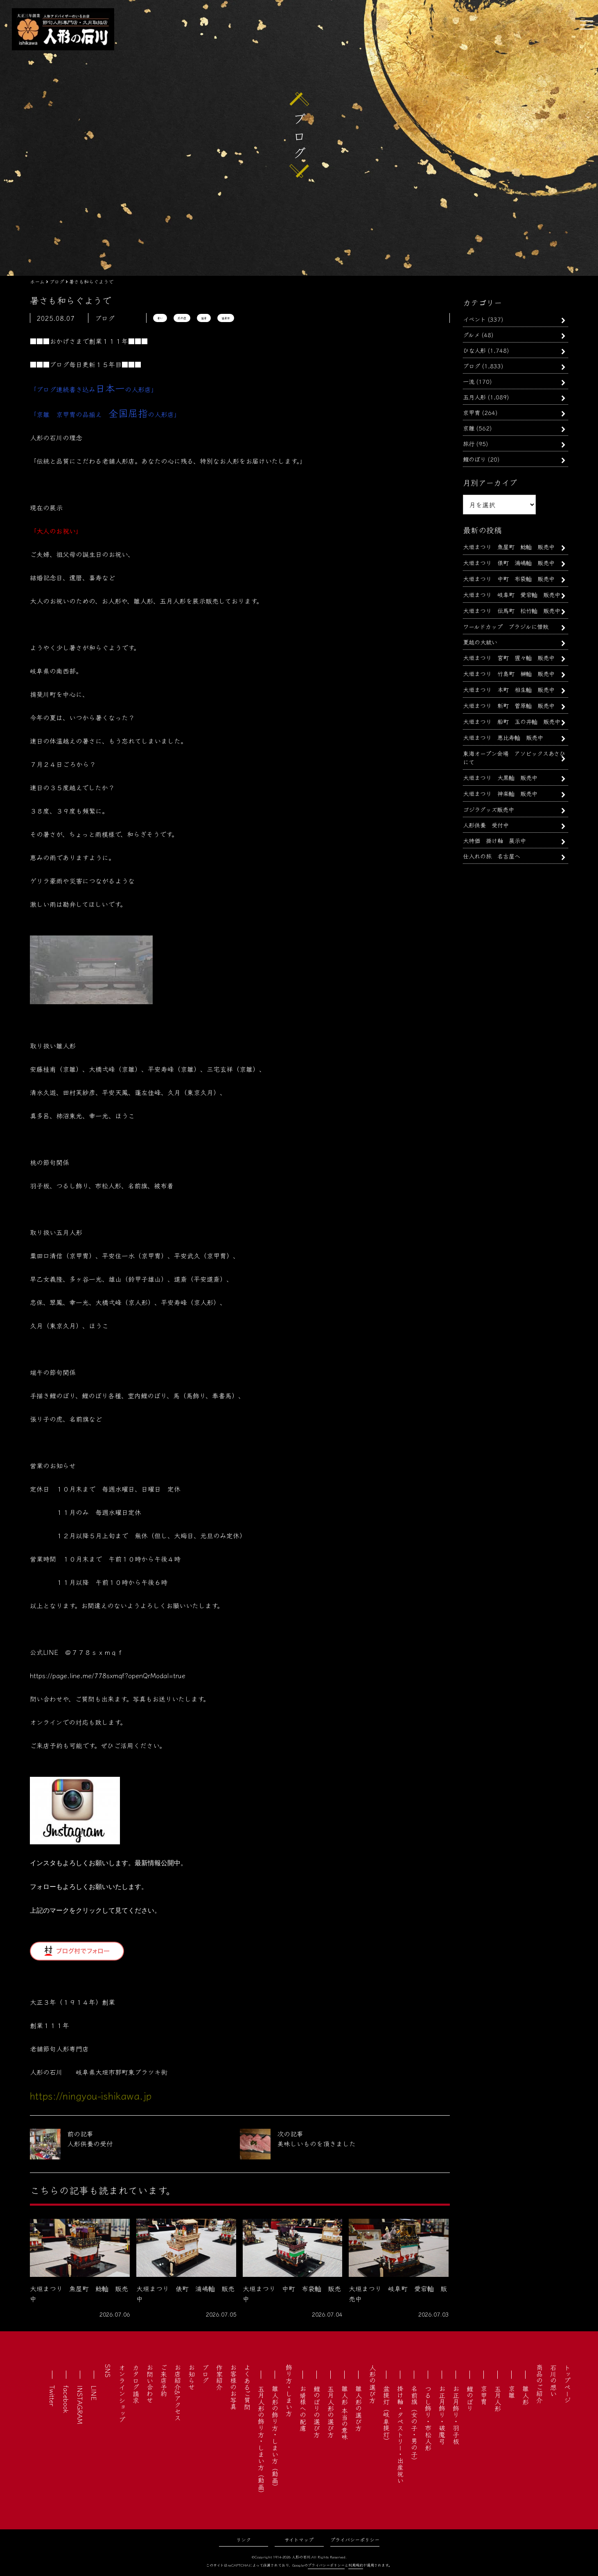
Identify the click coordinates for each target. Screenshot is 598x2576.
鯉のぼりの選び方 (317, 2411)
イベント (474, 319)
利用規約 (355, 2565)
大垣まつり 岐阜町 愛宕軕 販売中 (511, 594)
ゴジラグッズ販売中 (488, 809)
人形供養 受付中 (486, 824)
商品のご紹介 (539, 2383)
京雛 (468, 428)
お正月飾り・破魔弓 (442, 2414)
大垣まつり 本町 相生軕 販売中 (509, 689)
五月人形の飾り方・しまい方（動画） (261, 2441)
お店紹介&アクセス (178, 2392)
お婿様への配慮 (303, 2408)
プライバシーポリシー (354, 2539)
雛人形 (525, 2395)
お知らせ (191, 2377)
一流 (468, 381)
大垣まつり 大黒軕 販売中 (500, 777)
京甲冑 (471, 412)
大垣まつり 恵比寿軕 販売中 (503, 737)
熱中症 (182, 318)
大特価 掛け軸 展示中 (494, 840)
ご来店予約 (164, 2380)
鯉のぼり (474, 459)
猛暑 (204, 318)
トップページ (567, 2383)
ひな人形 (474, 350)
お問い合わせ (150, 2383)
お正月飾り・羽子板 (456, 2414)
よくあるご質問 (247, 2387)
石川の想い (553, 2380)
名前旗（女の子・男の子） (414, 2424)
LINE (94, 2392)
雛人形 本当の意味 (345, 2412)
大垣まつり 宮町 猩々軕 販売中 (509, 657)
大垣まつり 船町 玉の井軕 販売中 (511, 721)
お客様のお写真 (233, 2387)
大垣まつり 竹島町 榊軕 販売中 (509, 673)
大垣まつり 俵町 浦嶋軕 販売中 (509, 562)
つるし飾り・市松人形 (428, 2418)
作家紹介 (219, 2377)
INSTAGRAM (80, 2404)
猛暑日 (225, 318)
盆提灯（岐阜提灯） (386, 2414)
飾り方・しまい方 (289, 2390)
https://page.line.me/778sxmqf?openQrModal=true (107, 1675)
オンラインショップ (122, 2393)
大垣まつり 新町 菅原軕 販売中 (509, 705)
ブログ (471, 365)
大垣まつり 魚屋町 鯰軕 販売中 (509, 546)
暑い (160, 318)
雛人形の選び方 (358, 2408)
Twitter (52, 2395)
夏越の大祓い (480, 642)
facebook (66, 2399)
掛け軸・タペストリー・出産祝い (400, 2434)
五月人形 (474, 396)
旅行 (468, 443)
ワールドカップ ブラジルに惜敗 (505, 626)
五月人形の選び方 (331, 2411)
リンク (243, 2539)
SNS (108, 2371)
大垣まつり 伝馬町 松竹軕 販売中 (511, 610)
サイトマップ (299, 2539)
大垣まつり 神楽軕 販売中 (500, 793)
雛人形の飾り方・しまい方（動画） (275, 2437)
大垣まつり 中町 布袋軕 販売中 (509, 578)
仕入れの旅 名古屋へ (491, 856)
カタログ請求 (136, 2383)
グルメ (471, 334)
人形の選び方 (372, 2383)
